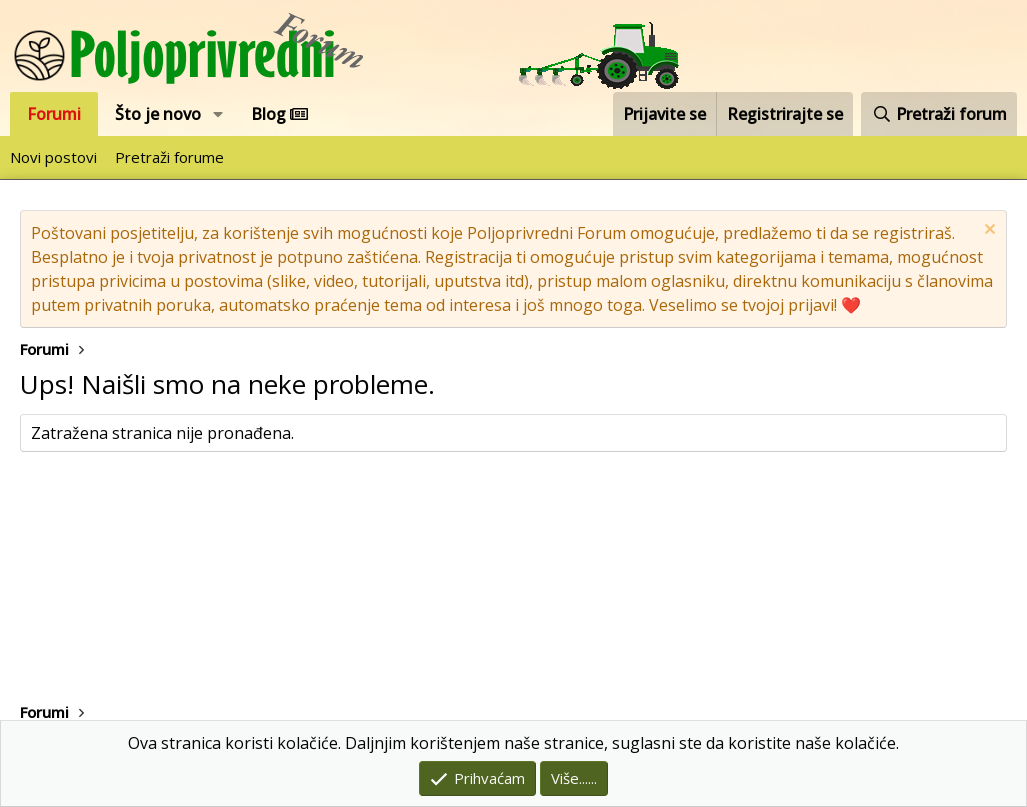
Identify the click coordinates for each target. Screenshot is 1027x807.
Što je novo (158, 114)
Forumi (54, 114)
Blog (279, 114)
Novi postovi (53, 157)
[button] (218, 114)
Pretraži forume (169, 157)
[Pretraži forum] (939, 114)
